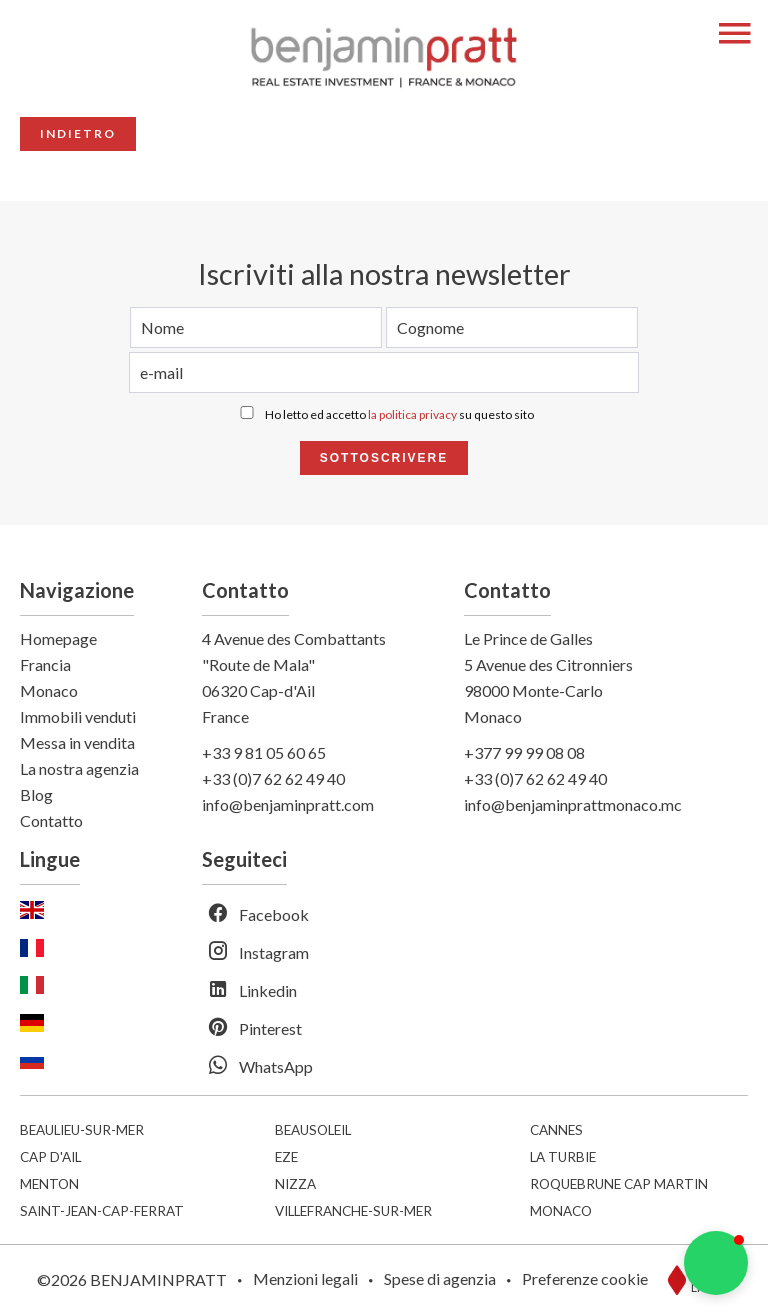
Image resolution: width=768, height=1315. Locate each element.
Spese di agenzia (440, 1278)
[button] (716, 1263)
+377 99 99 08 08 (524, 752)
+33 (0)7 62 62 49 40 (273, 778)
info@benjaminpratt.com (288, 804)
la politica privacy (412, 414)
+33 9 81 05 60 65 (264, 752)
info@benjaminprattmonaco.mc (573, 804)
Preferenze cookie (585, 1278)
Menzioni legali (305, 1278)
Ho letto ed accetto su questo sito (399, 414)
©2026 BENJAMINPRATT (132, 1279)
